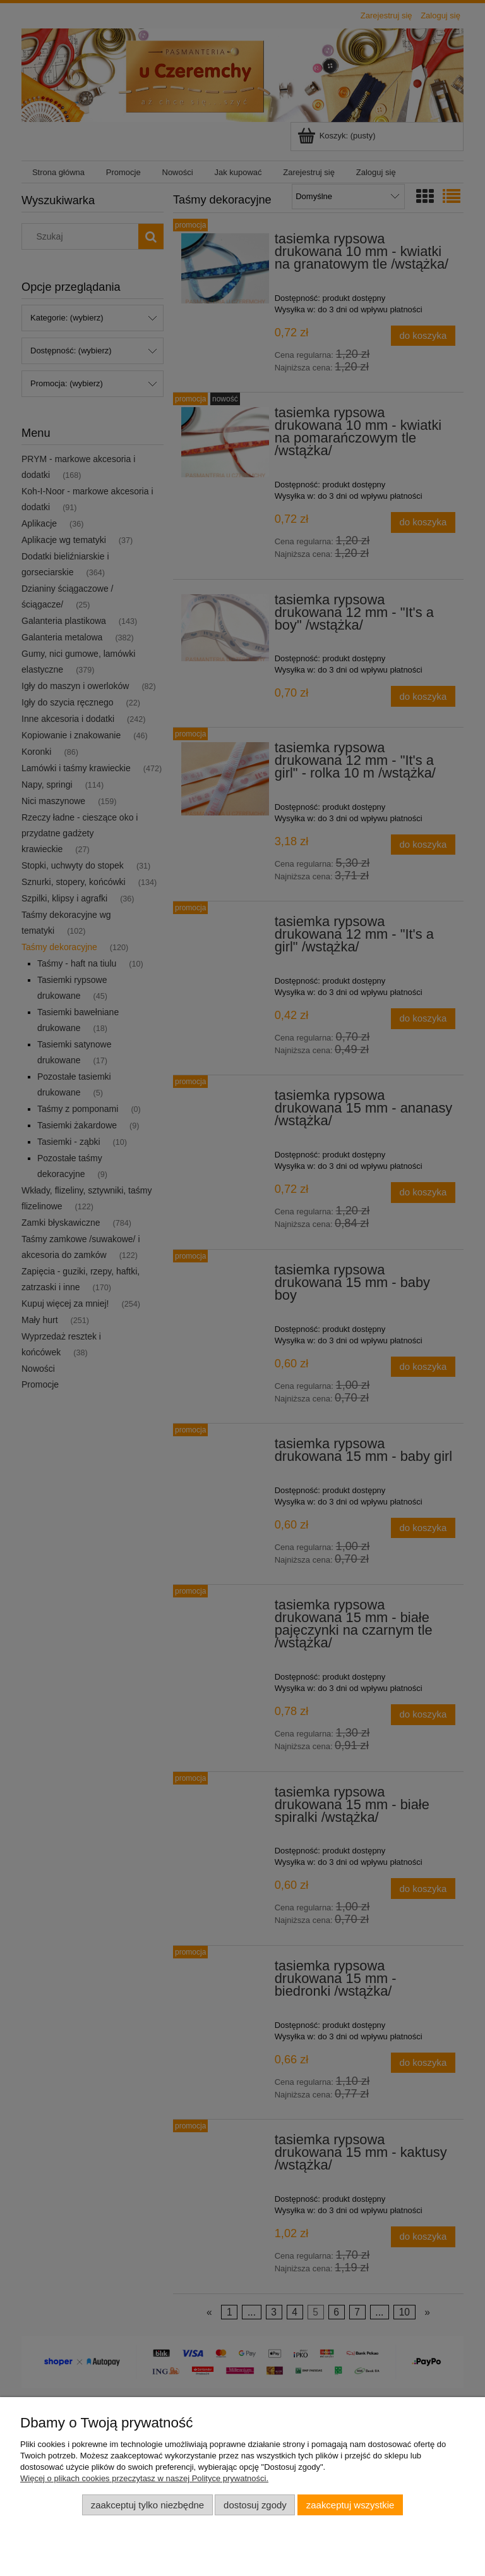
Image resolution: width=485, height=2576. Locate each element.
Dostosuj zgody (255, 2505)
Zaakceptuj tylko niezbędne (147, 2505)
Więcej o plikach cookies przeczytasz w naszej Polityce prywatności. (144, 2478)
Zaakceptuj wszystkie (350, 2505)
